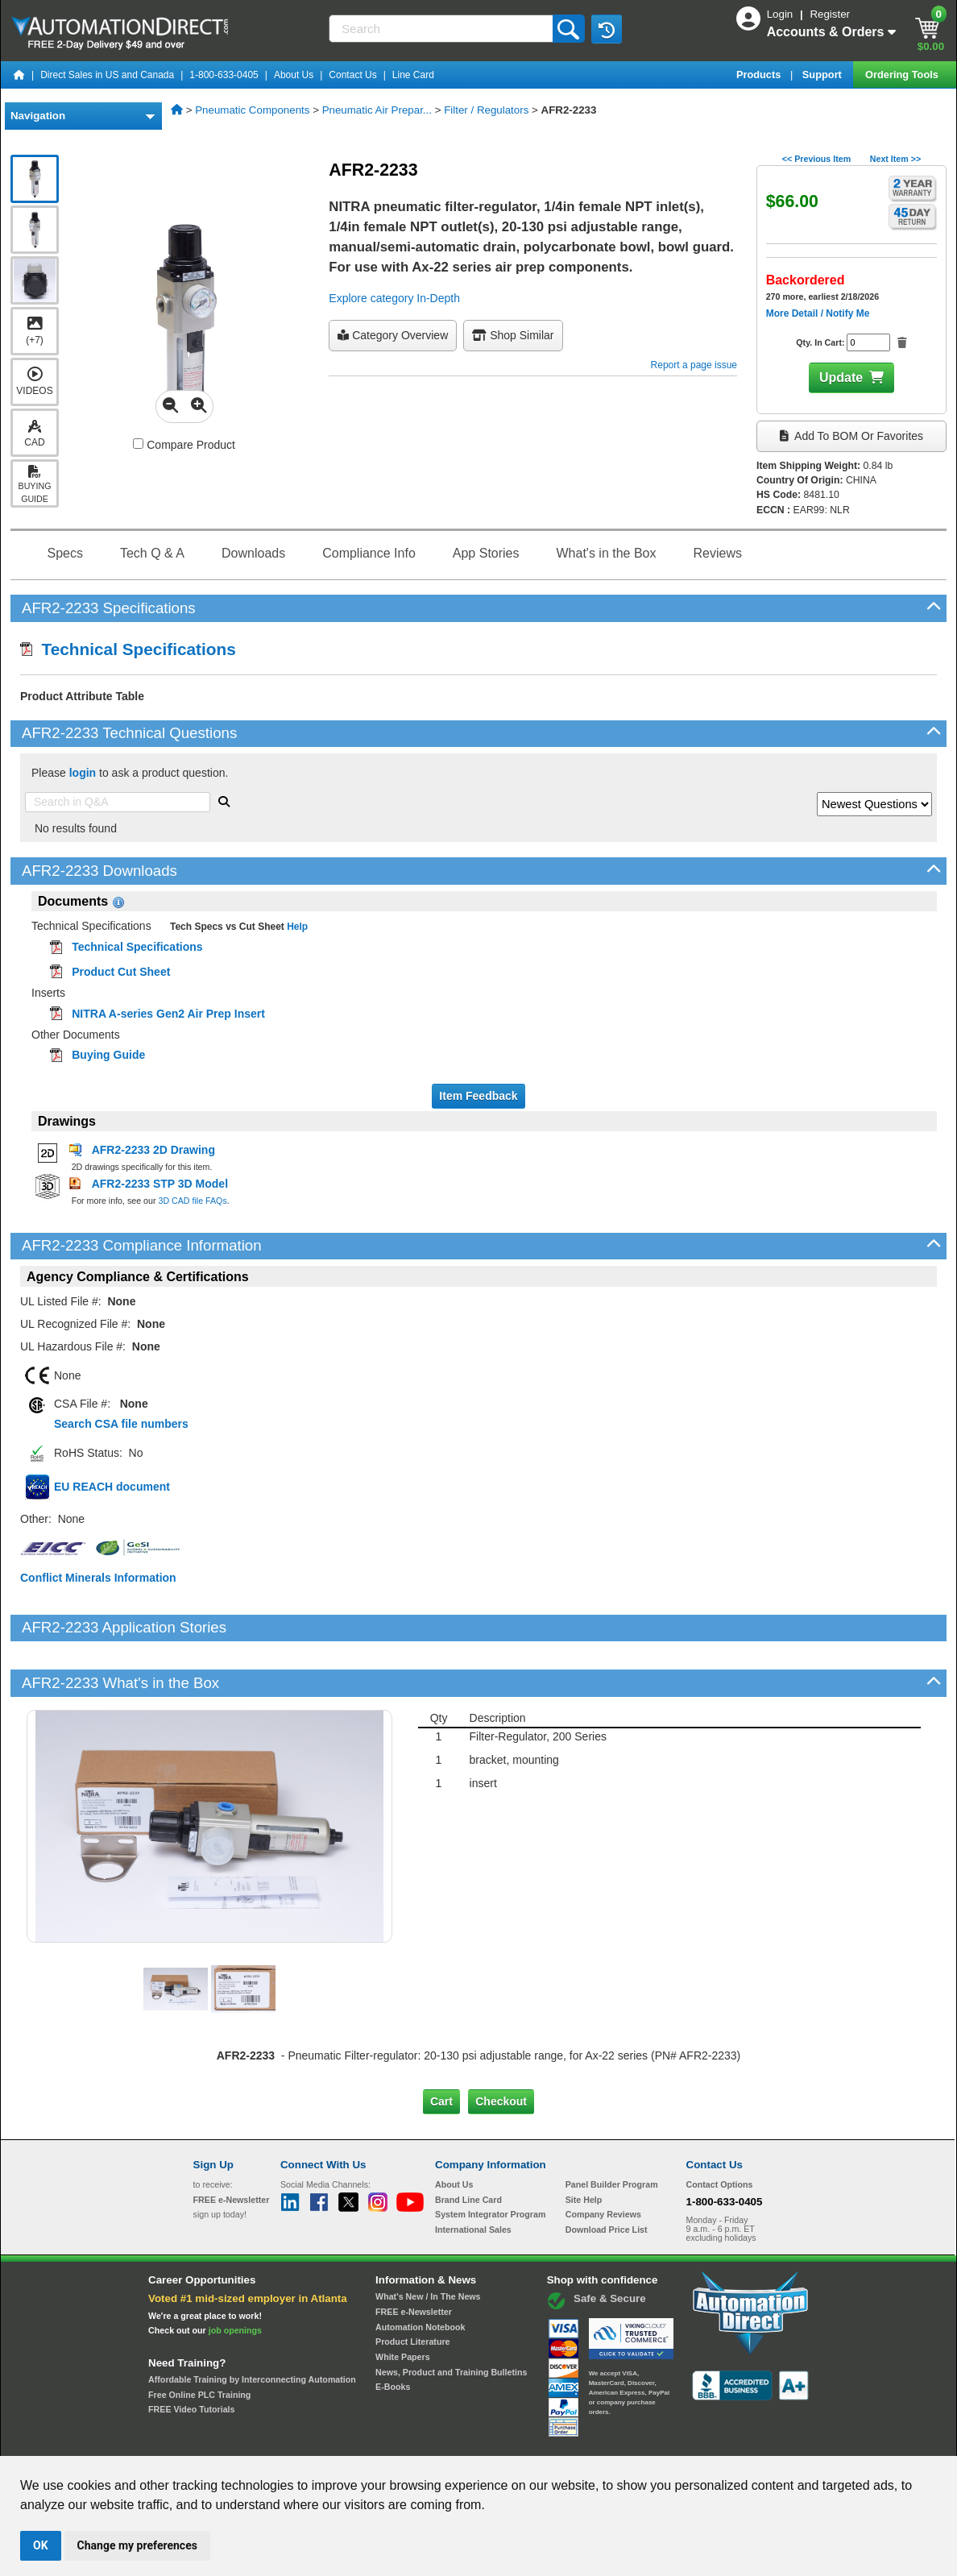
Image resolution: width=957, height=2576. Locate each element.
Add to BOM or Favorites (851, 435)
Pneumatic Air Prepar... (377, 110)
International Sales (473, 2175)
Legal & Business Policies (570, 2440)
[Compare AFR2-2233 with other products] (138, 443)
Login (781, 14)
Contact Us (352, 75)
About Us (293, 75)
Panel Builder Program (612, 2129)
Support (823, 74)
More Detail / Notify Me (818, 313)
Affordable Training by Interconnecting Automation (252, 2324)
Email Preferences (467, 2440)
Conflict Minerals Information (98, 1577)
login (82, 772)
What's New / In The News (427, 2241)
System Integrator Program (490, 2159)
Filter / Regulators (486, 110)
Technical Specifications (128, 649)
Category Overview (393, 335)
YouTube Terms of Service (686, 2440)
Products (760, 74)
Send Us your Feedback (306, 2440)
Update (841, 377)
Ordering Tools (903, 74)
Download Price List (607, 2175)
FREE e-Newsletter (413, 2257)
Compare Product (184, 444)
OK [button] (40, 2545)
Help (296, 926)
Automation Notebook (420, 2271)
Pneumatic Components (252, 110)
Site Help (584, 2144)
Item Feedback (478, 1095)
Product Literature (412, 2287)
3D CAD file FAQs (192, 1200)
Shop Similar (512, 335)
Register (830, 14)
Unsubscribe (392, 2440)
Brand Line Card (468, 2144)
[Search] (442, 29)
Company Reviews (603, 2159)
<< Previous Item (816, 159)
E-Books (392, 2332)
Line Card (413, 75)
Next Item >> (895, 159)
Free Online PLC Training (199, 2339)
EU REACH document (112, 1486)
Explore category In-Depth (394, 298)
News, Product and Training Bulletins (451, 2317)
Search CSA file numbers (121, 1423)
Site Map (227, 2440)
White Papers (402, 2302)
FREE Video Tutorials (191, 2354)
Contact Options (719, 2129)
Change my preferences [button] (137, 2545)
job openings (235, 2275)
